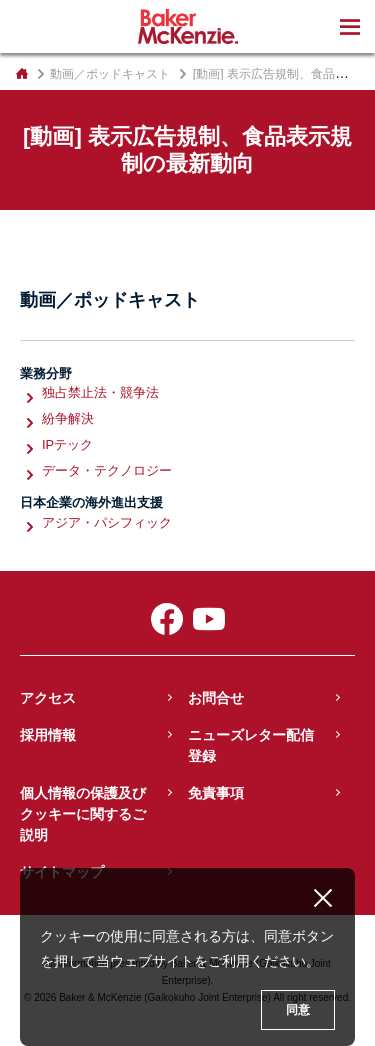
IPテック (67, 445)
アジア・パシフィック (107, 523)
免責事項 (216, 793)
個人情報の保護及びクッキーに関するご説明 (83, 814)
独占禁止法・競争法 (100, 393)
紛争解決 (68, 419)
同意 (298, 1010)
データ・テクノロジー (107, 471)
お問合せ (216, 698)
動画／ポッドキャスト (110, 74)
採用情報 (48, 735)
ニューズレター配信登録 (251, 745)
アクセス (48, 698)
